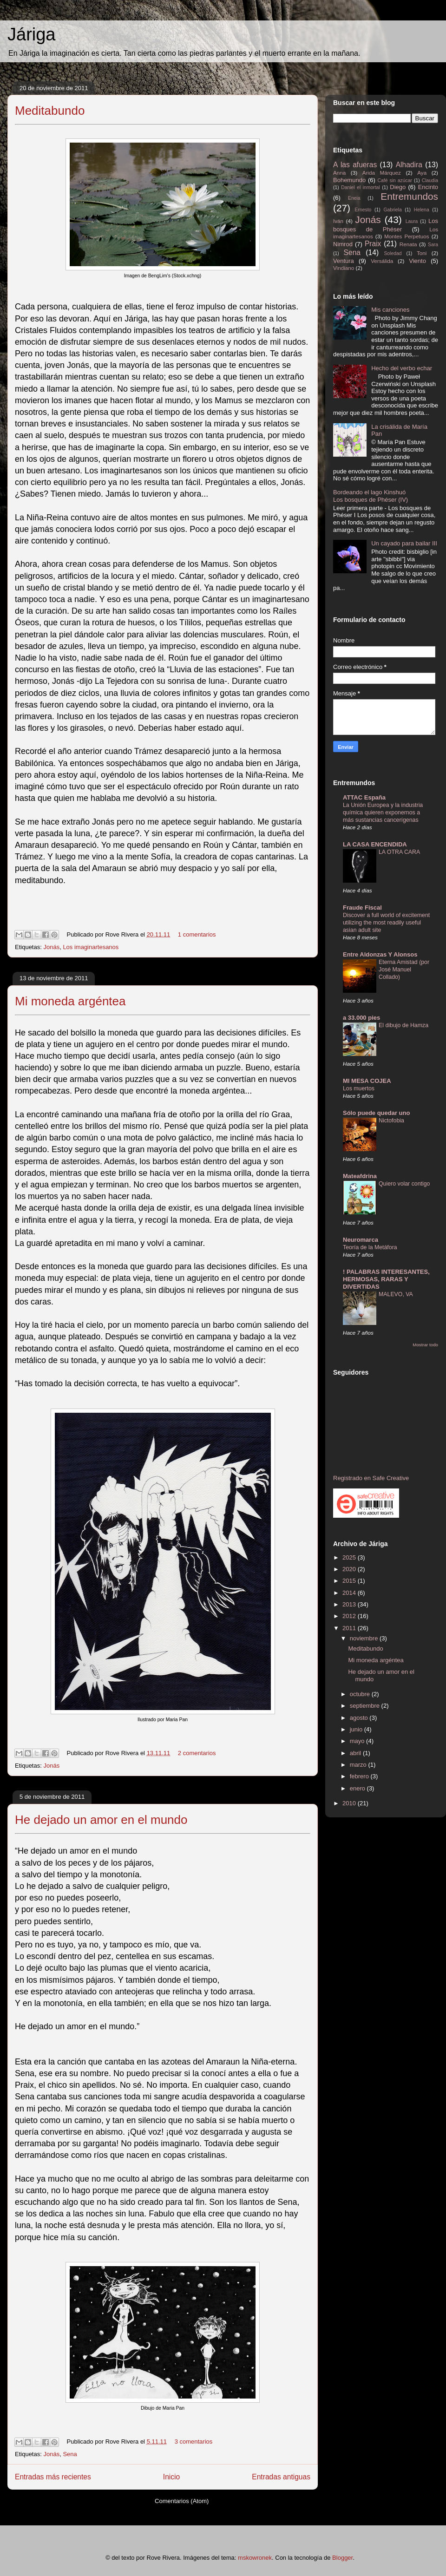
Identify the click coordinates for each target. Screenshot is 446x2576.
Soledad (392, 253)
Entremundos (409, 196)
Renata (408, 244)
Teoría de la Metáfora (370, 1247)
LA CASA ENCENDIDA (375, 844)
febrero (360, 1776)
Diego (398, 187)
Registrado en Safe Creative (371, 1478)
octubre (361, 1694)
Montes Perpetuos (406, 236)
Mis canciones (390, 309)
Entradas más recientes (53, 2477)
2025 (350, 1557)
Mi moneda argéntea (70, 1001)
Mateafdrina (360, 1176)
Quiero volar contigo (404, 1183)
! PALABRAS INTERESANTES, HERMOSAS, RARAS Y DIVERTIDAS (386, 1279)
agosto (360, 1717)
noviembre (365, 1638)
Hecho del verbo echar (401, 368)
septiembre (365, 1705)
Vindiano (343, 268)
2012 (350, 1615)
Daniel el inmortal (360, 187)
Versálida (382, 261)
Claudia (430, 180)
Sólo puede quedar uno (376, 1112)
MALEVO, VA (396, 1294)
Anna (339, 173)
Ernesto (363, 209)
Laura (412, 221)
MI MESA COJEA (367, 1080)
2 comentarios (197, 1753)
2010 (350, 1803)
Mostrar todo (425, 1344)
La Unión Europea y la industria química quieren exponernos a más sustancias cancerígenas (383, 812)
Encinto (428, 187)
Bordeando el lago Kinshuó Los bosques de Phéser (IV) (370, 496)
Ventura (343, 260)
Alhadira (409, 165)
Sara (433, 244)
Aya (421, 173)
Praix (373, 244)
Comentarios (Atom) (182, 2500)
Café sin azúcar (395, 180)
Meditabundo (50, 111)
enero (358, 1788)
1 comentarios (197, 934)
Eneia (354, 198)
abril (356, 1753)
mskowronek (255, 2557)
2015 (350, 1580)
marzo (359, 1764)
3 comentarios (194, 2441)
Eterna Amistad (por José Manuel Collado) (404, 969)
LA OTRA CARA (399, 852)
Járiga (31, 34)
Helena (421, 209)
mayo (358, 1740)
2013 (350, 1604)
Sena (70, 2454)
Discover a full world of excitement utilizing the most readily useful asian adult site (386, 922)
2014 (350, 1592)
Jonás (51, 947)
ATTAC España (364, 797)
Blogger (342, 2557)
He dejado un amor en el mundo (101, 1820)
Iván (338, 221)
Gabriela (392, 209)
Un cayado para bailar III (404, 543)
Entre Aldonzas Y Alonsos (380, 954)
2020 (350, 1569)
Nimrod (343, 244)
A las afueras (355, 165)
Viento (417, 260)
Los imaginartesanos (90, 947)
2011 (350, 1628)
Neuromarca (360, 1239)
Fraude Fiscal (362, 907)
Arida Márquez (381, 173)
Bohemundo (349, 180)
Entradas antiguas (281, 2477)
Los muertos (358, 1088)
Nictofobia (391, 1120)
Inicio (171, 2477)
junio (357, 1729)
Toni (421, 253)
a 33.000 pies (361, 1017)
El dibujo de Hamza (403, 1025)
